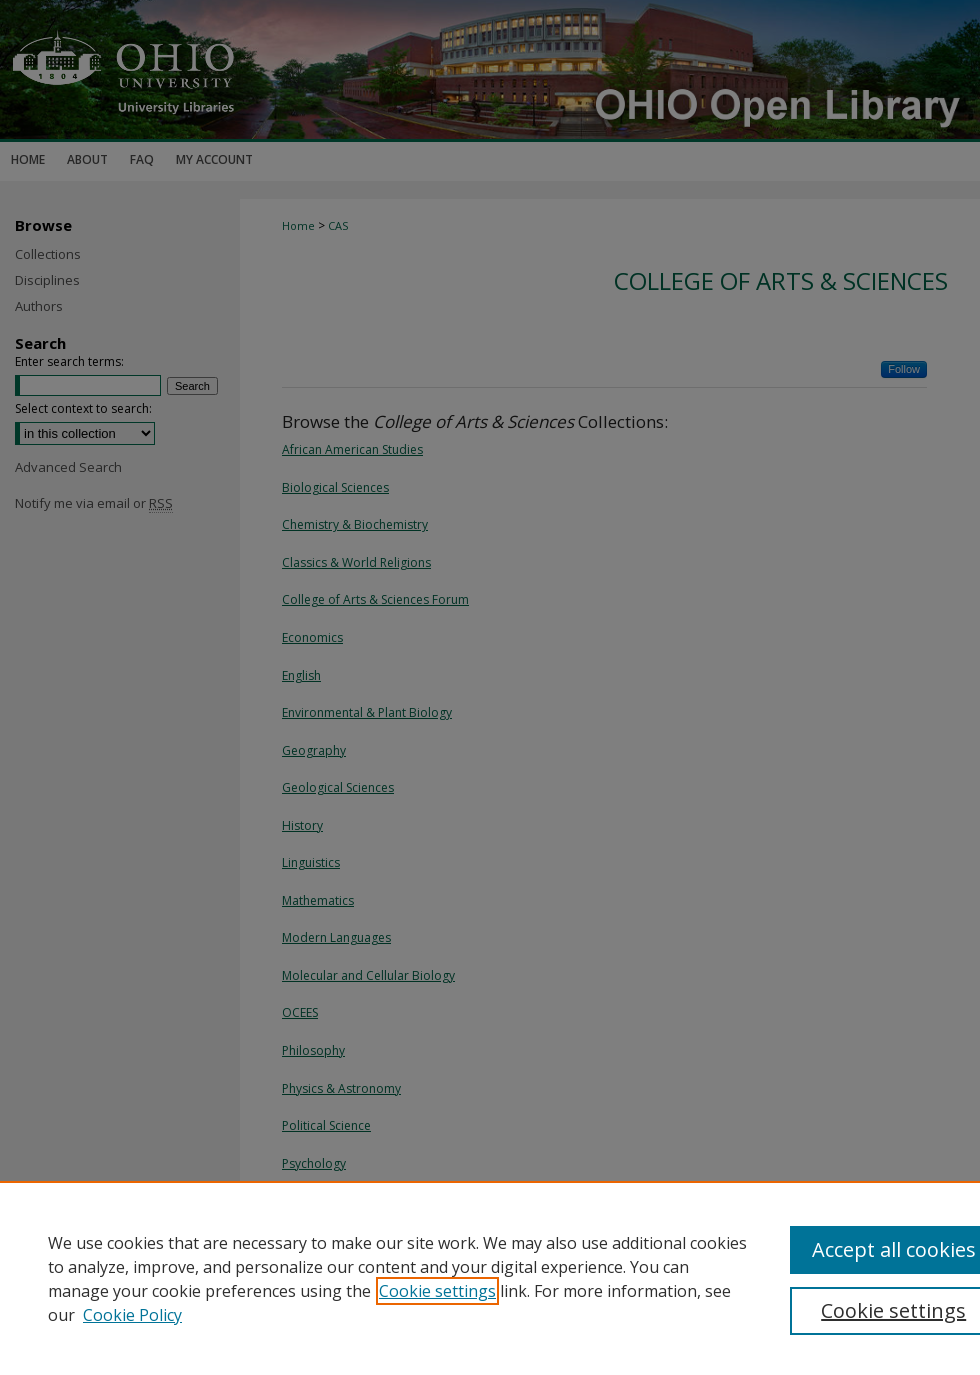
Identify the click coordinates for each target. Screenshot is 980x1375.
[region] (490, 1278)
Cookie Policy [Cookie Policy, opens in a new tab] (132, 1315)
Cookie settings (437, 1291)
